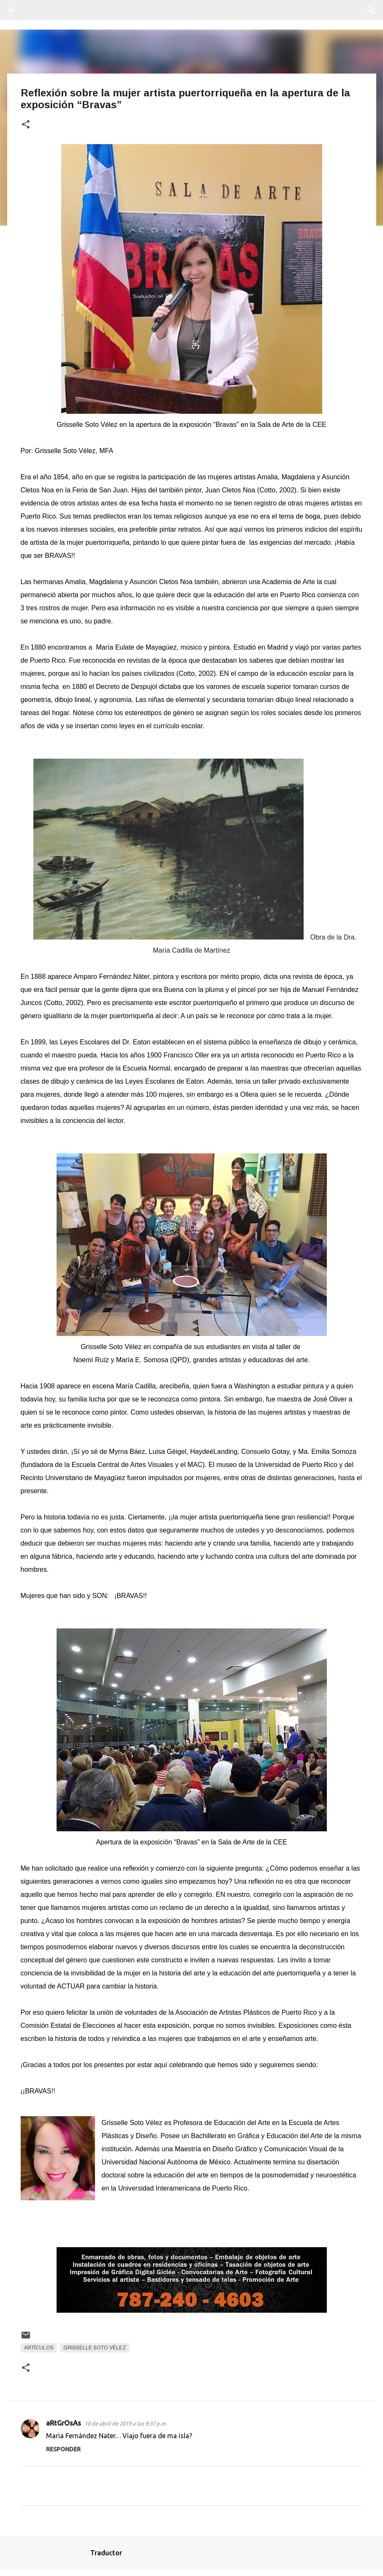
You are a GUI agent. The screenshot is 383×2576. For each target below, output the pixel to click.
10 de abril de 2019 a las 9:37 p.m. (125, 2423)
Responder (63, 2449)
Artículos (39, 2348)
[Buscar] (35, 10)
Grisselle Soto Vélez (94, 2348)
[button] (26, 125)
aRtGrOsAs (63, 2423)
